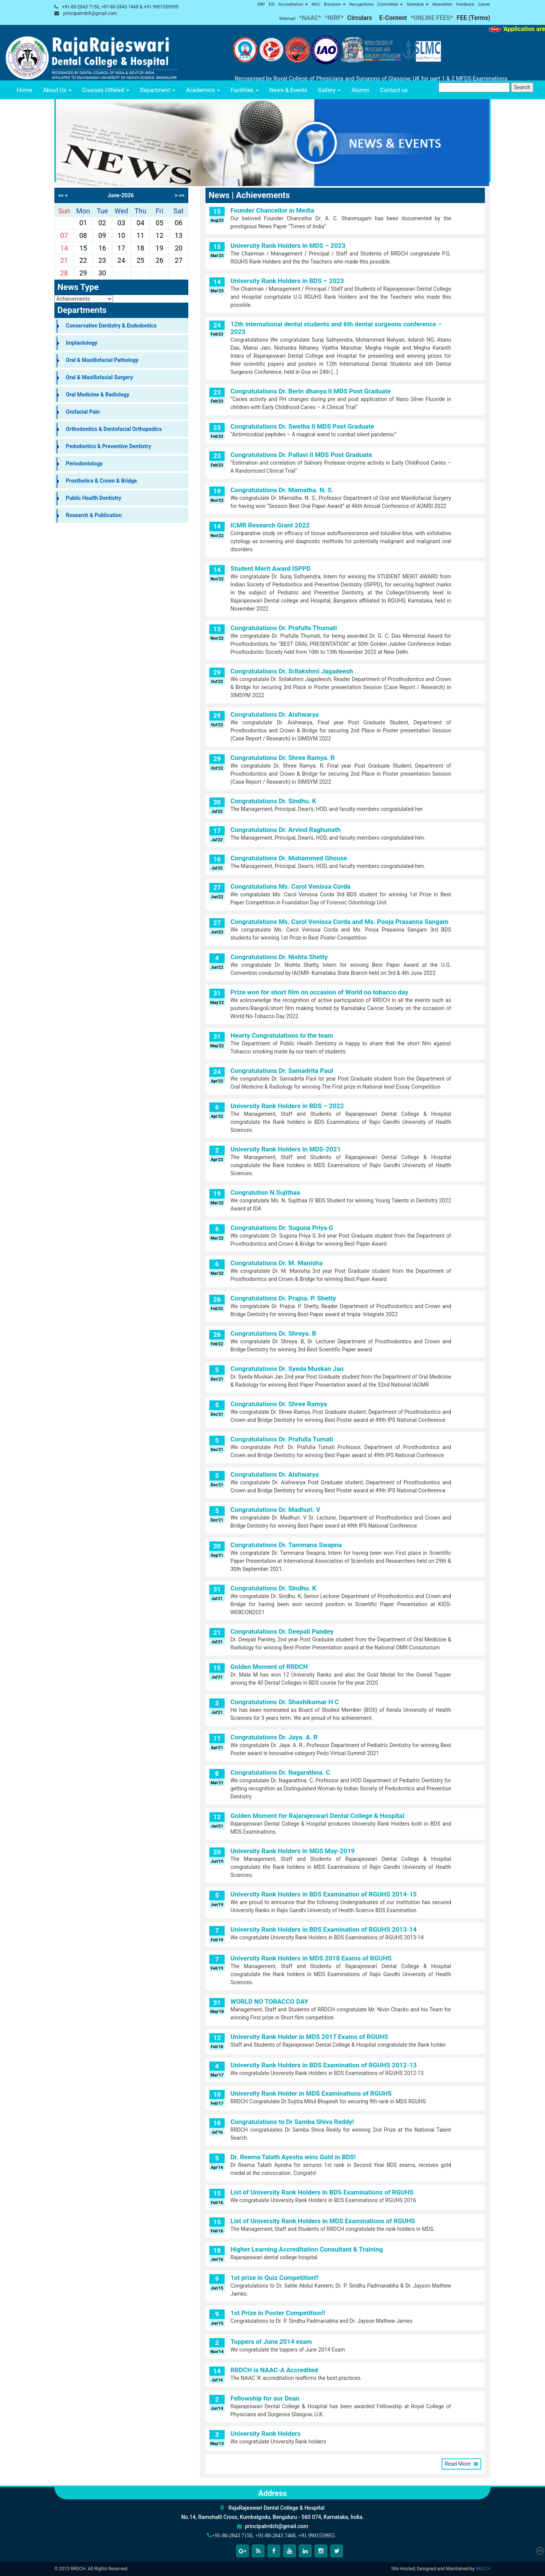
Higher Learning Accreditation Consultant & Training (306, 2249)
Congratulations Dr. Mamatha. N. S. (281, 490)
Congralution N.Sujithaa (265, 1192)
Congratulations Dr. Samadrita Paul (281, 1070)
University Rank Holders (265, 2433)
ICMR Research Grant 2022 (270, 525)
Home (24, 90)
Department (158, 90)
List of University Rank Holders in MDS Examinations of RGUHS (322, 2221)
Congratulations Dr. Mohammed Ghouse (288, 858)
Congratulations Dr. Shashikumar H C (284, 1702)
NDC (316, 4)
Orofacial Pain (83, 412)
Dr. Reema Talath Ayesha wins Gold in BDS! (293, 2157)
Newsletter (442, 4)
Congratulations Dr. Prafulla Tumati (281, 1439)
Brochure (335, 4)
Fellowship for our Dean (265, 2398)
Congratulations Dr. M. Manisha (276, 1263)
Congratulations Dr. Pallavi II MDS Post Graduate (301, 455)
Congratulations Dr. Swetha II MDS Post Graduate (302, 426)
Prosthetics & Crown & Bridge (101, 481)
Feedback (465, 4)
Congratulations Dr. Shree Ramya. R (282, 758)
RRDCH (483, 2568)
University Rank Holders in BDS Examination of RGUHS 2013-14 (323, 1929)
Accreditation (293, 4)
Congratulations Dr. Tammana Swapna (286, 1545)
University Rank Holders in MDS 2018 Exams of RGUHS (311, 1958)
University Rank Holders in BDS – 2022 (287, 1106)
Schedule (417, 4)
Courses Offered (105, 90)
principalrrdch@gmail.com (90, 13)
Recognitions (361, 4)
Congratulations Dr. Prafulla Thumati (283, 628)
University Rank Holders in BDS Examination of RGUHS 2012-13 (323, 2065)
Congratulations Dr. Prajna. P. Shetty (283, 1298)
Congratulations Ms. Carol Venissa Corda (290, 886)
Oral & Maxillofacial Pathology (102, 360)
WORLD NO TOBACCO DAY (269, 2001)
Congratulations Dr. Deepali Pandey (281, 1631)
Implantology (81, 343)
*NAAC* (310, 17)
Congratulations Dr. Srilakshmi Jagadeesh (291, 671)
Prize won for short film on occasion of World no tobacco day (319, 992)
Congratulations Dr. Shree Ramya (278, 1404)
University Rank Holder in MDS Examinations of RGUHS (311, 2093)
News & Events (288, 90)
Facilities (245, 90)
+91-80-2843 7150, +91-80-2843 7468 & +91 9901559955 (120, 7)
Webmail (287, 18)
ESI (272, 4)
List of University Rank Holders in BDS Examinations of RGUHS (321, 2192)
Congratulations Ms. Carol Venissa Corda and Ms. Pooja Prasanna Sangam (339, 921)
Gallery (329, 90)
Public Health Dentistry (93, 498)
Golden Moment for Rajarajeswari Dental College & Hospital (317, 1815)
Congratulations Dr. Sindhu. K (273, 801)
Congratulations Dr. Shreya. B (273, 1333)
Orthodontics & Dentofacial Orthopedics (114, 429)
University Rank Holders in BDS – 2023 (287, 281)
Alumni (360, 90)
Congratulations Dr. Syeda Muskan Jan (287, 1368)
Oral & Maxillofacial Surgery (99, 377)
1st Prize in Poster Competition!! (277, 2313)
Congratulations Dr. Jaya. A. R (274, 1737)
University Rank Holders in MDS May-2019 (292, 1851)
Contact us (394, 90)
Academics (203, 90)
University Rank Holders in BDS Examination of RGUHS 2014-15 (323, 1894)
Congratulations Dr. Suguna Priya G (281, 1228)
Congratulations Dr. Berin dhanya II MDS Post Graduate (310, 391)
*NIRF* (334, 17)
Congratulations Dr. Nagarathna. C (280, 1772)
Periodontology (84, 463)
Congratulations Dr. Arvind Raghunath (285, 830)
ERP (261, 4)
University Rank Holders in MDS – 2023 (288, 245)
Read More (458, 2464)
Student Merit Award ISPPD (270, 568)
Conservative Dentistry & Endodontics (111, 326)
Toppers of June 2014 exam (271, 2341)
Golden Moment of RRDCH (269, 1666)
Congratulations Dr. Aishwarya (274, 714)
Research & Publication (94, 515)
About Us (57, 90)
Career (484, 4)
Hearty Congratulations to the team (281, 1035)
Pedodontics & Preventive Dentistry (108, 446)
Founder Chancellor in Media (272, 210)
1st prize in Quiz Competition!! (274, 2277)
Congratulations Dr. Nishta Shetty (279, 957)
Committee (390, 4)
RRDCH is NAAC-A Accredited (274, 2370)
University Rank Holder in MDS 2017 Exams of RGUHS (309, 2036)
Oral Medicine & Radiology (97, 394)
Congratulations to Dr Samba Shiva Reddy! (292, 2122)
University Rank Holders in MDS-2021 (285, 1149)
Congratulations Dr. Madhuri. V (275, 1509)
